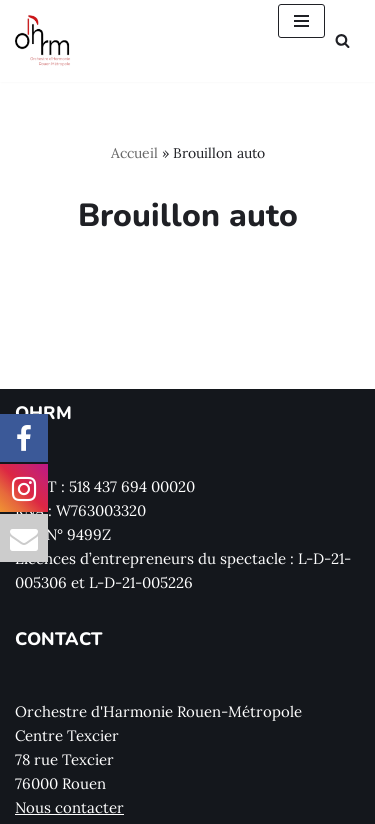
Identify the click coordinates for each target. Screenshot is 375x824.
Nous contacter (69, 807)
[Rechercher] (342, 40)
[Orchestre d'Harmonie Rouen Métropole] (43, 41)
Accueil (134, 153)
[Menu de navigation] (301, 21)
